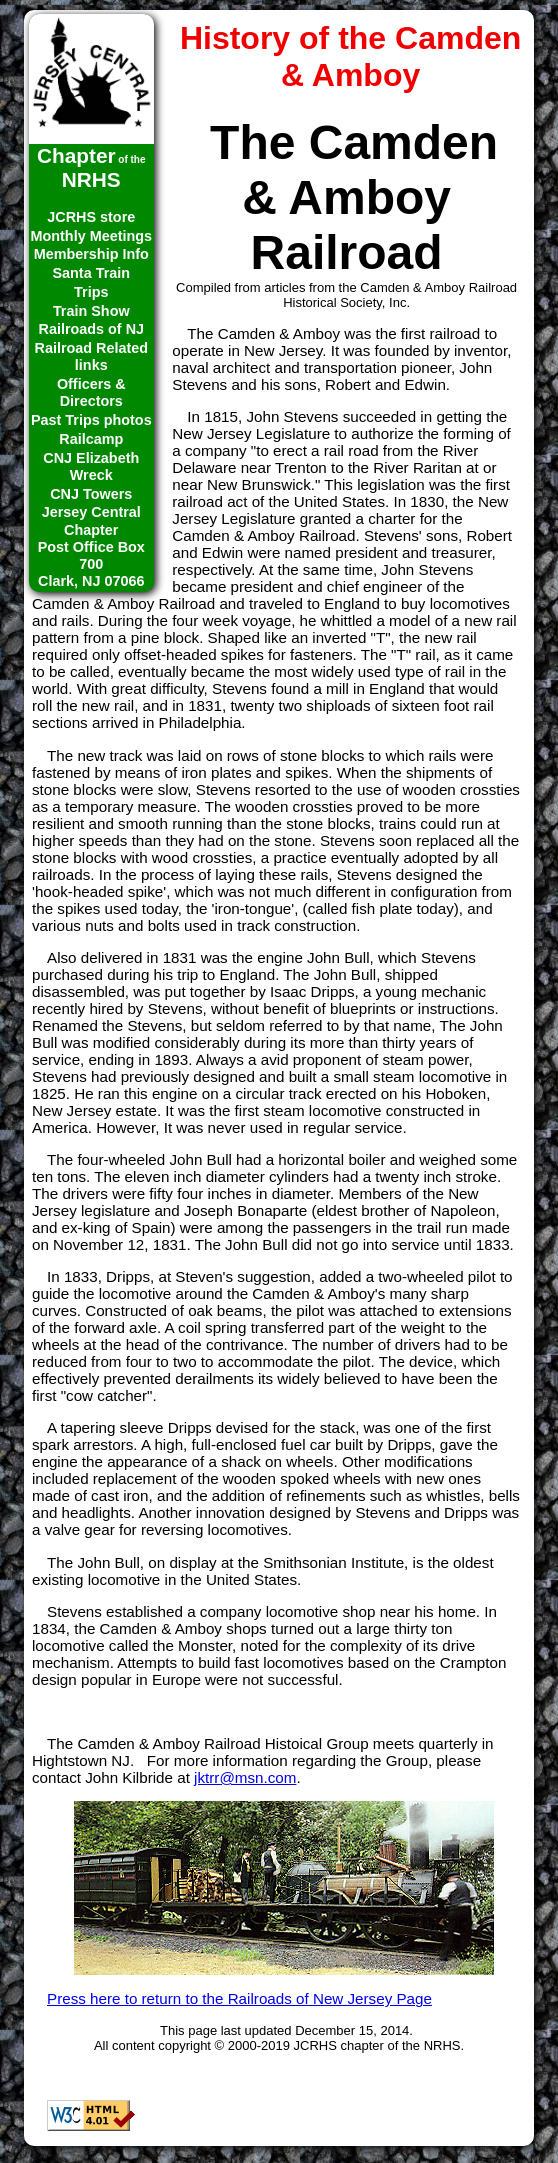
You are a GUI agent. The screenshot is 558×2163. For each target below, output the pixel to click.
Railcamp (91, 439)
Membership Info (91, 254)
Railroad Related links (91, 356)
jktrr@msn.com (245, 1777)
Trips (91, 292)
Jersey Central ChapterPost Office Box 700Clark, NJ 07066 (91, 546)
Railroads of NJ (91, 329)
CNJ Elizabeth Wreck (91, 466)
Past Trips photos (91, 420)
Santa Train (91, 273)
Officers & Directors (91, 392)
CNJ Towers (91, 494)
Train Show (91, 311)
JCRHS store (91, 217)
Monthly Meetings (92, 236)
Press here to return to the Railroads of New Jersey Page (239, 1998)
